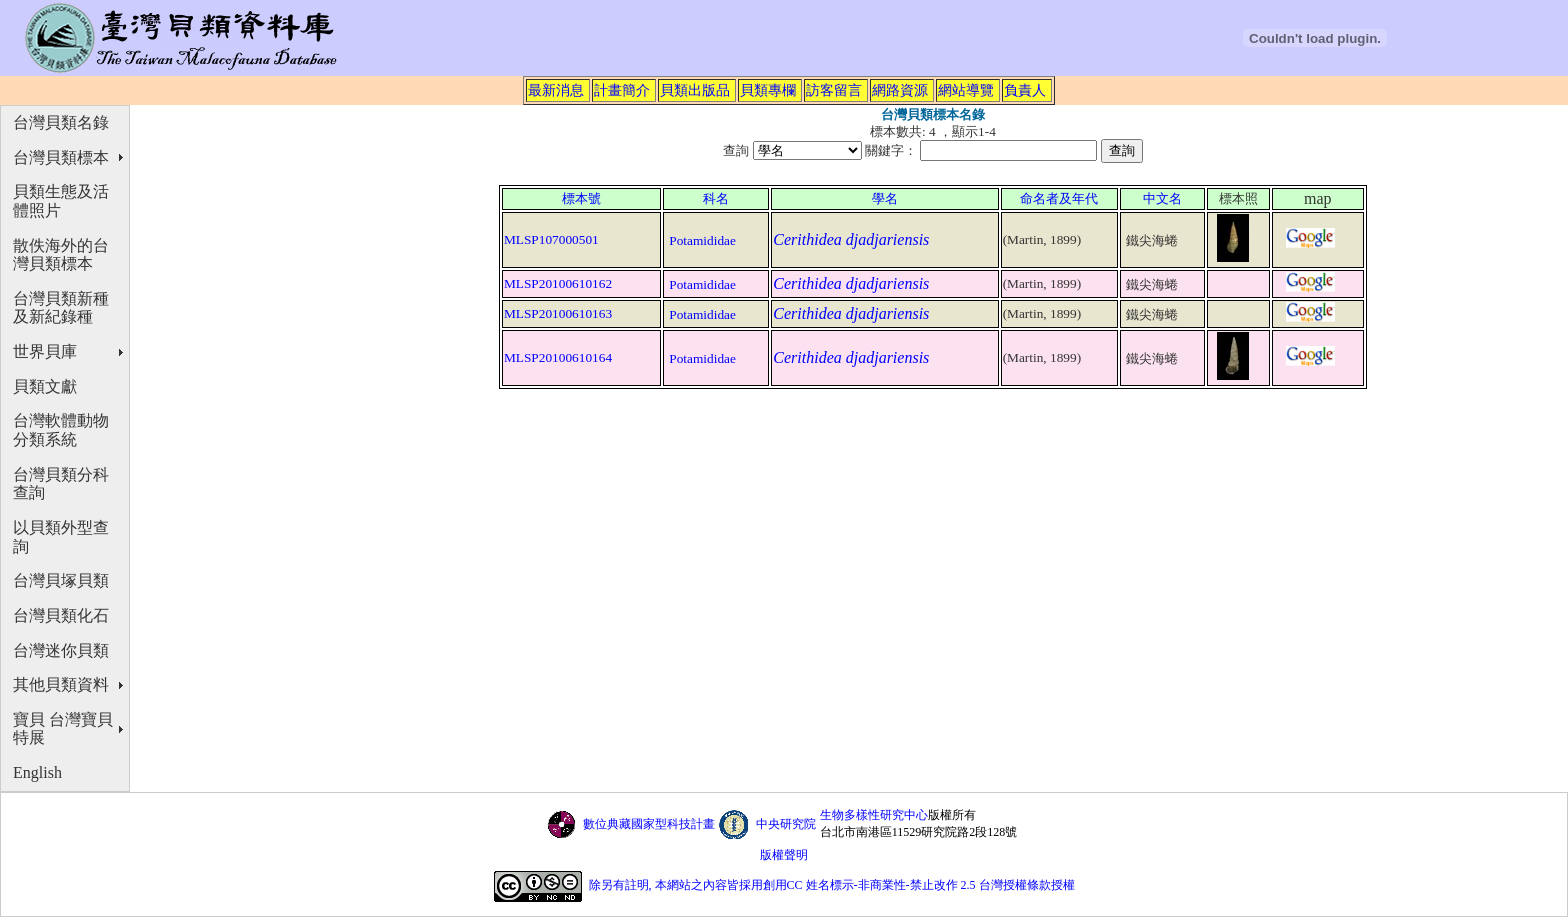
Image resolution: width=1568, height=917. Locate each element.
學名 (885, 198)
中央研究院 (786, 824)
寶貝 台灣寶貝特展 (63, 729)
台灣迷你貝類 (61, 650)
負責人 (1025, 90)
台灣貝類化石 (61, 615)
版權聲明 (784, 855)
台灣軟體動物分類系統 (61, 430)
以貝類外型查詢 (61, 537)
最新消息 (556, 90)
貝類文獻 (45, 386)
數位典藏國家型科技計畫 (649, 824)
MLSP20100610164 (558, 357)
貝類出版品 (695, 90)
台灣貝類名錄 (61, 122)
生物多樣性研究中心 (874, 815)
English (37, 772)
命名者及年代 (1059, 198)
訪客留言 (834, 90)
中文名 (1162, 198)
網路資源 (900, 90)
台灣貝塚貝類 (61, 580)
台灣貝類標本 (61, 157)
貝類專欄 (768, 90)
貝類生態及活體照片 (61, 201)
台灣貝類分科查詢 (61, 484)
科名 (716, 198)
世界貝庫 (45, 351)
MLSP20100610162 (558, 283)
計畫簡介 (622, 90)
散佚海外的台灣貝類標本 (61, 255)
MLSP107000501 (551, 239)
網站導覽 (966, 90)
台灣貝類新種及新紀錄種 (61, 308)
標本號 (581, 198)
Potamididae (702, 240)
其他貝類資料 (61, 684)
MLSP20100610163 (558, 313)
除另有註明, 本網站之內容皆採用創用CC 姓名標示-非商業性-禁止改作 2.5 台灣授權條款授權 (832, 885)
